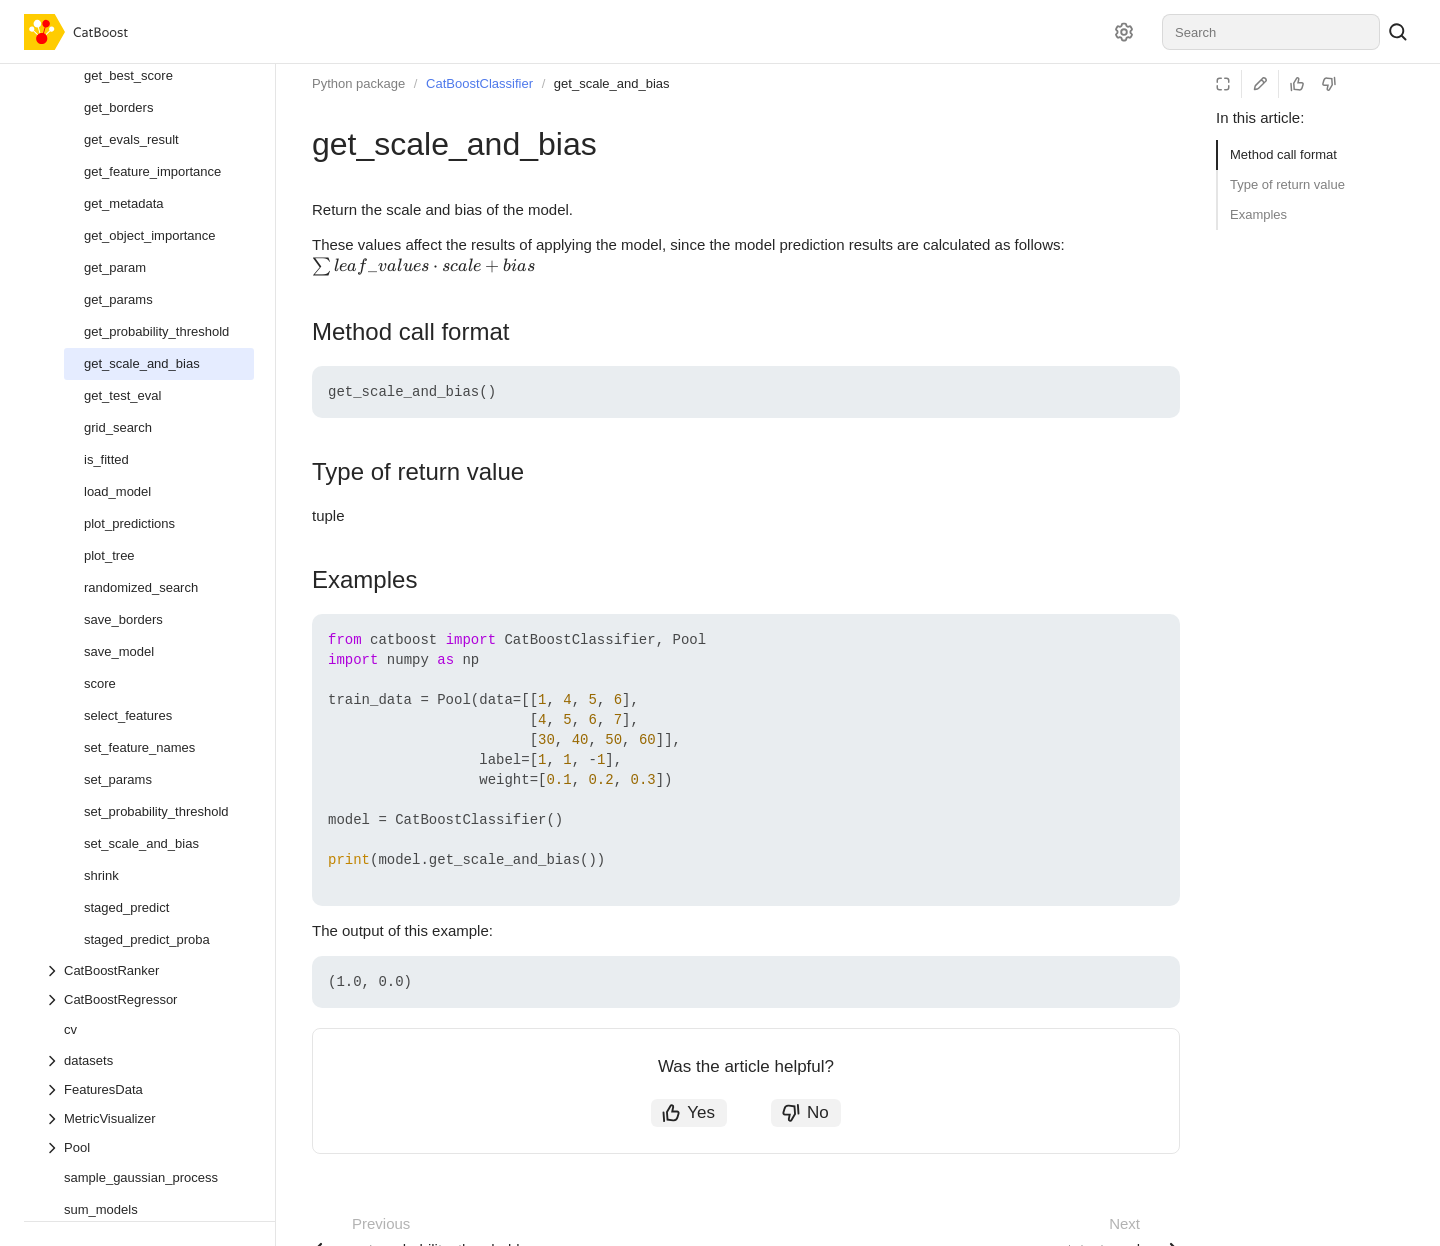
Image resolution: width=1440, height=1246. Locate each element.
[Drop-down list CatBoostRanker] (149, 970)
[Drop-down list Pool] (149, 1147)
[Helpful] (1297, 84)
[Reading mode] (1223, 84)
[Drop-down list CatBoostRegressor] (149, 999)
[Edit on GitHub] (1260, 84)
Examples (1258, 214)
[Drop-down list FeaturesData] (149, 1089)
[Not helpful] (1329, 84)
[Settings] (1124, 32)
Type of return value (1287, 184)
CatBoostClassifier (479, 83)
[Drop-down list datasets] (149, 1060)
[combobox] (1271, 32)
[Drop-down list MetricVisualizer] (149, 1118)
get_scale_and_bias (612, 83)
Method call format (1283, 154)
